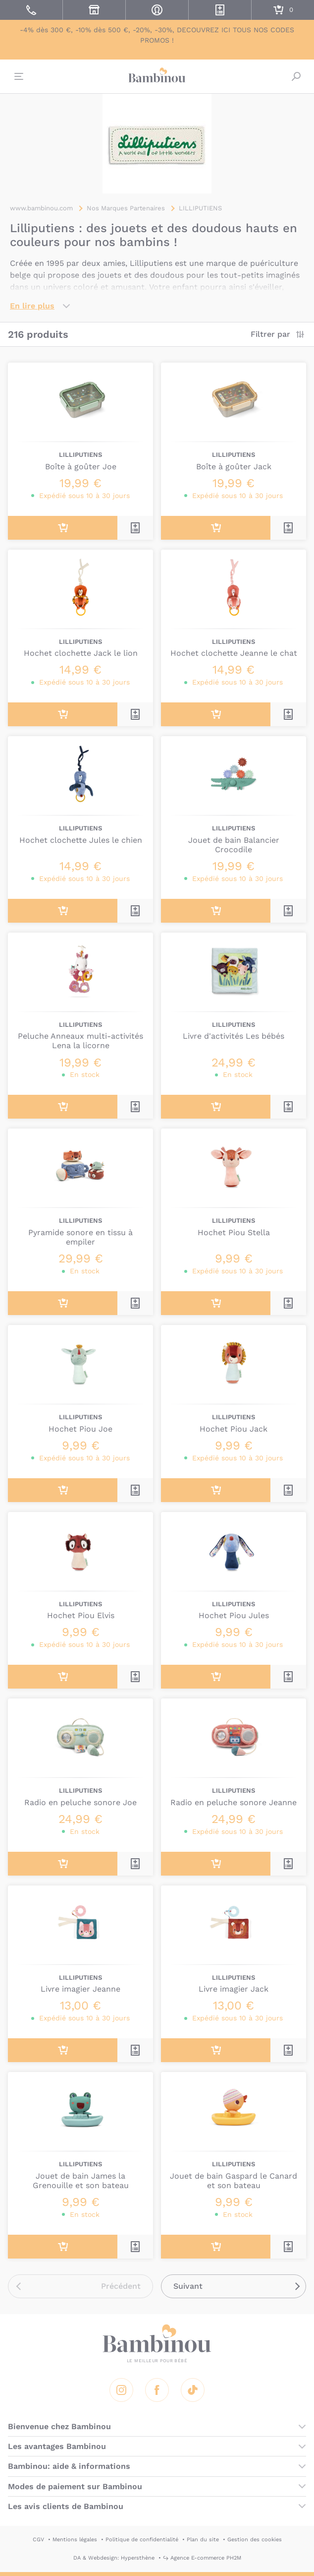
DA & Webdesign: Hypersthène (114, 2558)
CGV (38, 2539)
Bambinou (157, 75)
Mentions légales (74, 2539)
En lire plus (32, 306)
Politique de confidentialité (141, 2539)
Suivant (188, 2286)
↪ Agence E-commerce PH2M (202, 2558)
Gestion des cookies (254, 2539)
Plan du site (203, 2539)
